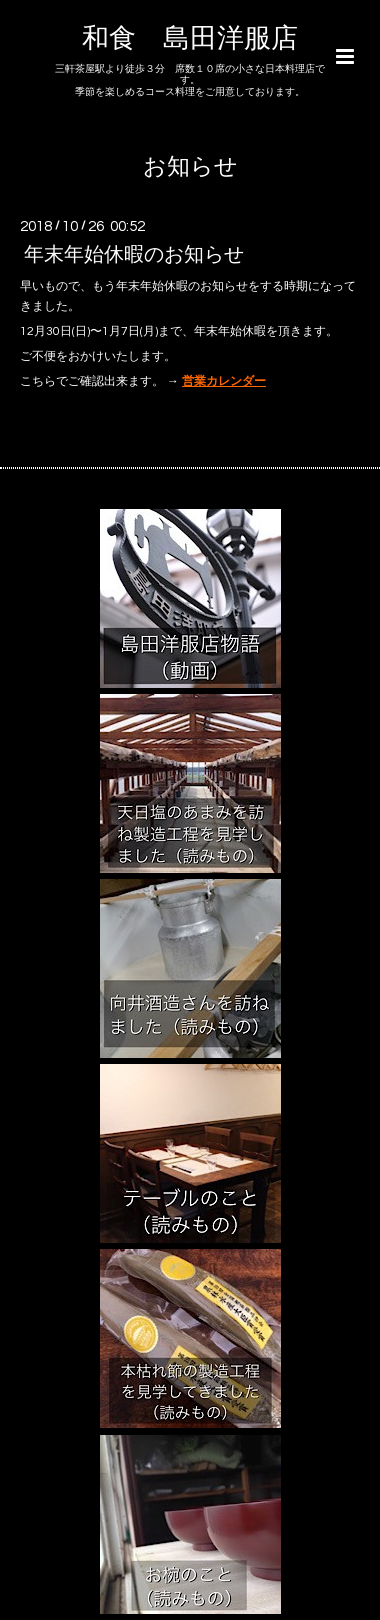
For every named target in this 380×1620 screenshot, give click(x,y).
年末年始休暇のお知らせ (134, 255)
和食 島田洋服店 (190, 39)
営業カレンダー (224, 381)
